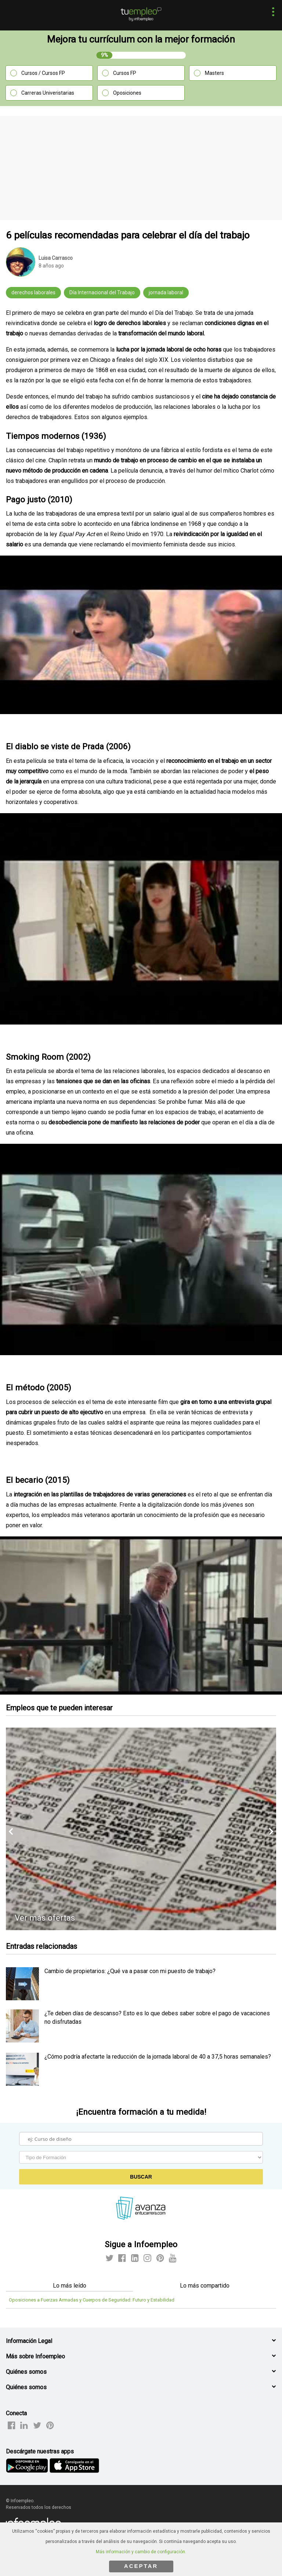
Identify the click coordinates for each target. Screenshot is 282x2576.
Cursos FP (124, 73)
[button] (271, 12)
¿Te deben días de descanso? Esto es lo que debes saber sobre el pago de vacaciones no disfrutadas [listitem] (157, 2017)
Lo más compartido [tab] (204, 2285)
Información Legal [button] (29, 2340)
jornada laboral (166, 292)
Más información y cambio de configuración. (141, 2551)
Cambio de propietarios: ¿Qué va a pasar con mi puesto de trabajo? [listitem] (130, 1971)
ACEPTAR (141, 2566)
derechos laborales (33, 292)
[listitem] (22, 1998)
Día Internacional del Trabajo (102, 292)
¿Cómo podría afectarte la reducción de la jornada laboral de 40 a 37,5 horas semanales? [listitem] (157, 2056)
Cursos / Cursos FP (43, 73)
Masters (214, 73)
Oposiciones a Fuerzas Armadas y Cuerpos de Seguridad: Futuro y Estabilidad (91, 2300)
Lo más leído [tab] (69, 2285)
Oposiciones (127, 93)
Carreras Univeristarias (47, 93)
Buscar (141, 2177)
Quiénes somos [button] (26, 2371)
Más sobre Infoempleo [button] (35, 2356)
